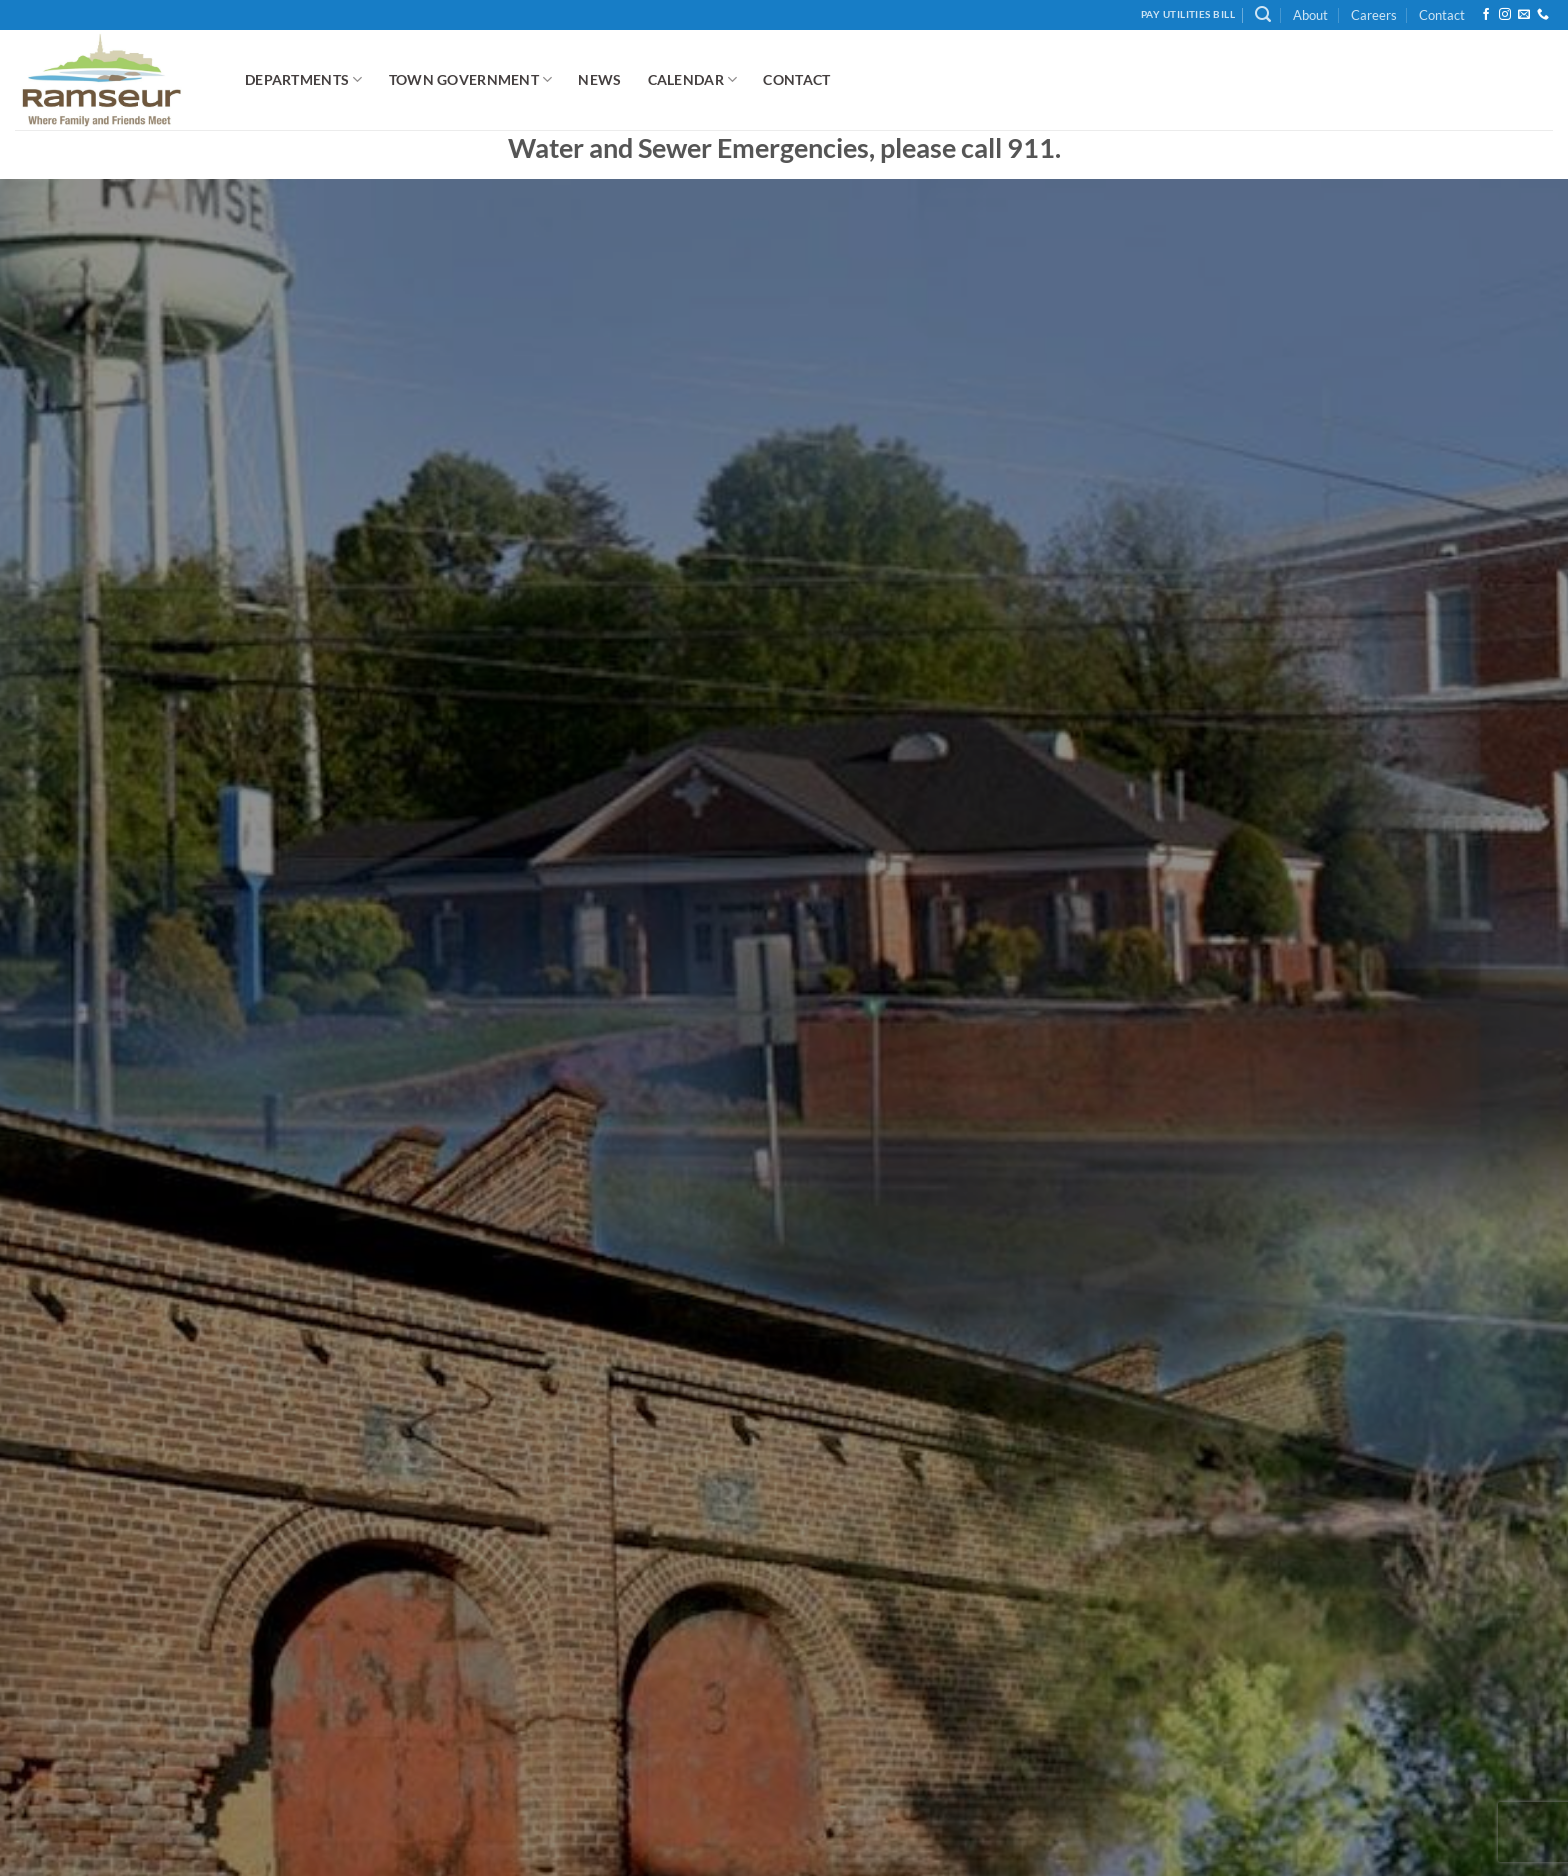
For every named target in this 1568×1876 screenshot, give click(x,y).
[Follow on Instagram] (1505, 15)
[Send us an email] (1524, 15)
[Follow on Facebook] (1486, 15)
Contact (1442, 15)
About (1310, 15)
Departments (304, 79)
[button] (1263, 14)
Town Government (471, 79)
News (599, 79)
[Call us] (1543, 15)
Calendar (693, 79)
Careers (1374, 15)
